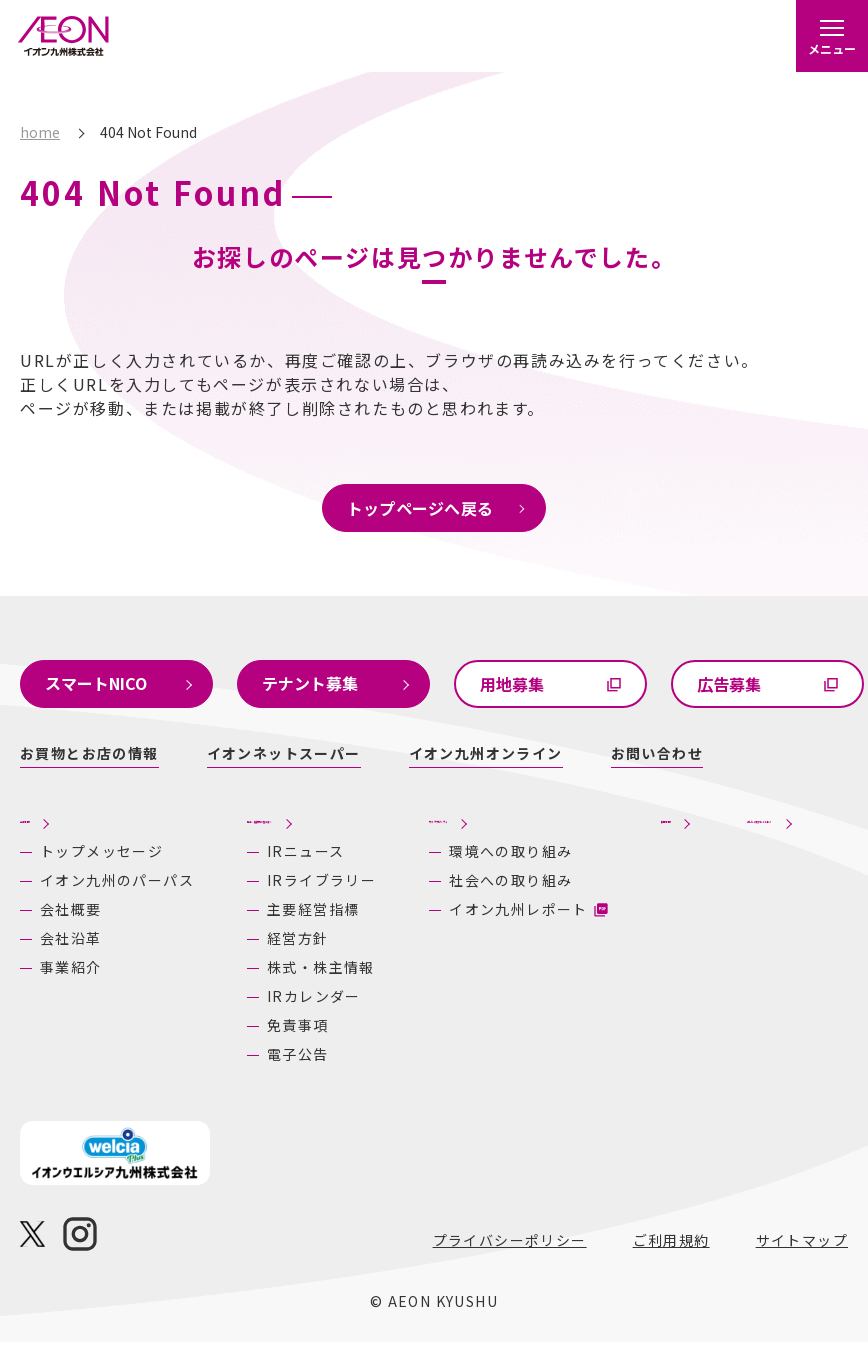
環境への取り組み (465, 882)
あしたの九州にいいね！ (757, 828)
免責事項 (245, 1049)
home (40, 132)
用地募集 (512, 684)
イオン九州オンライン (486, 753)
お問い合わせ (657, 753)
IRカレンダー (261, 1020)
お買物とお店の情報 (89, 753)
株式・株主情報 (268, 991)
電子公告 (245, 1078)
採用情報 (594, 828)
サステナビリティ (443, 828)
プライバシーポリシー (510, 1264)
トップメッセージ (78, 858)
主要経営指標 (260, 933)
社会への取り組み (465, 929)
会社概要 (71, 945)
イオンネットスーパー (284, 753)
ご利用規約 (671, 1264)
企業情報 (55, 816)
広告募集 (729, 684)
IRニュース (252, 875)
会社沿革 (71, 974)
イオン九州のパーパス (86, 905)
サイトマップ (802, 1264)
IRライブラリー (268, 904)
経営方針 (245, 962)
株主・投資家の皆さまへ (255, 828)
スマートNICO (96, 683)
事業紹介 (71, 1003)
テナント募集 (310, 683)
